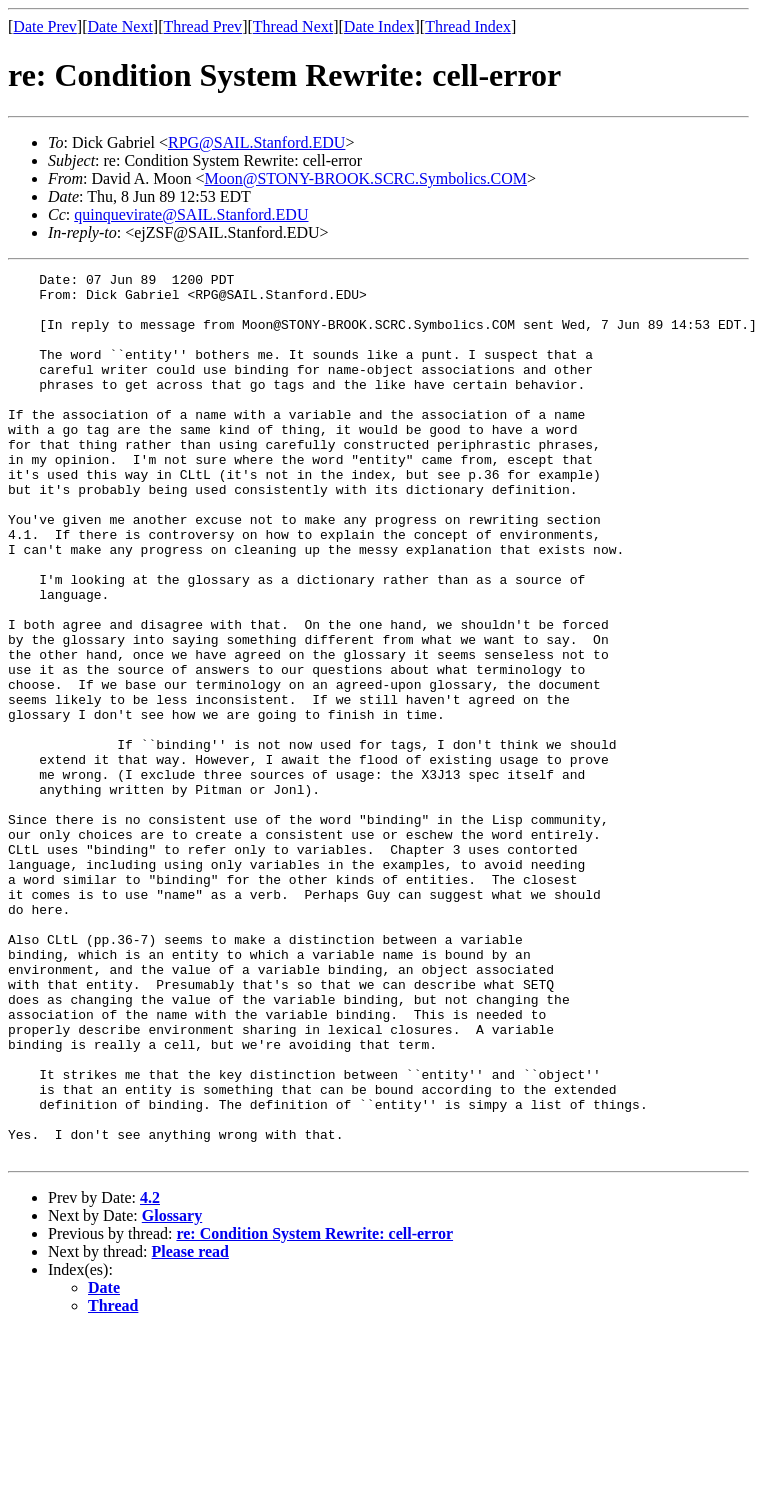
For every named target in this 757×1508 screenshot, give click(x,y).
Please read (190, 1428)
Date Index (379, 26)
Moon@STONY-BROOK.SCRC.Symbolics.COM (365, 178)
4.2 (150, 1374)
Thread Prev (202, 26)
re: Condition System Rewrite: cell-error (314, 1410)
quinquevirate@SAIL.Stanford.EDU (191, 214)
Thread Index (468, 26)
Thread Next (293, 26)
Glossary (172, 1392)
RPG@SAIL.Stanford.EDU (256, 142)
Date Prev (45, 26)
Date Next (120, 26)
